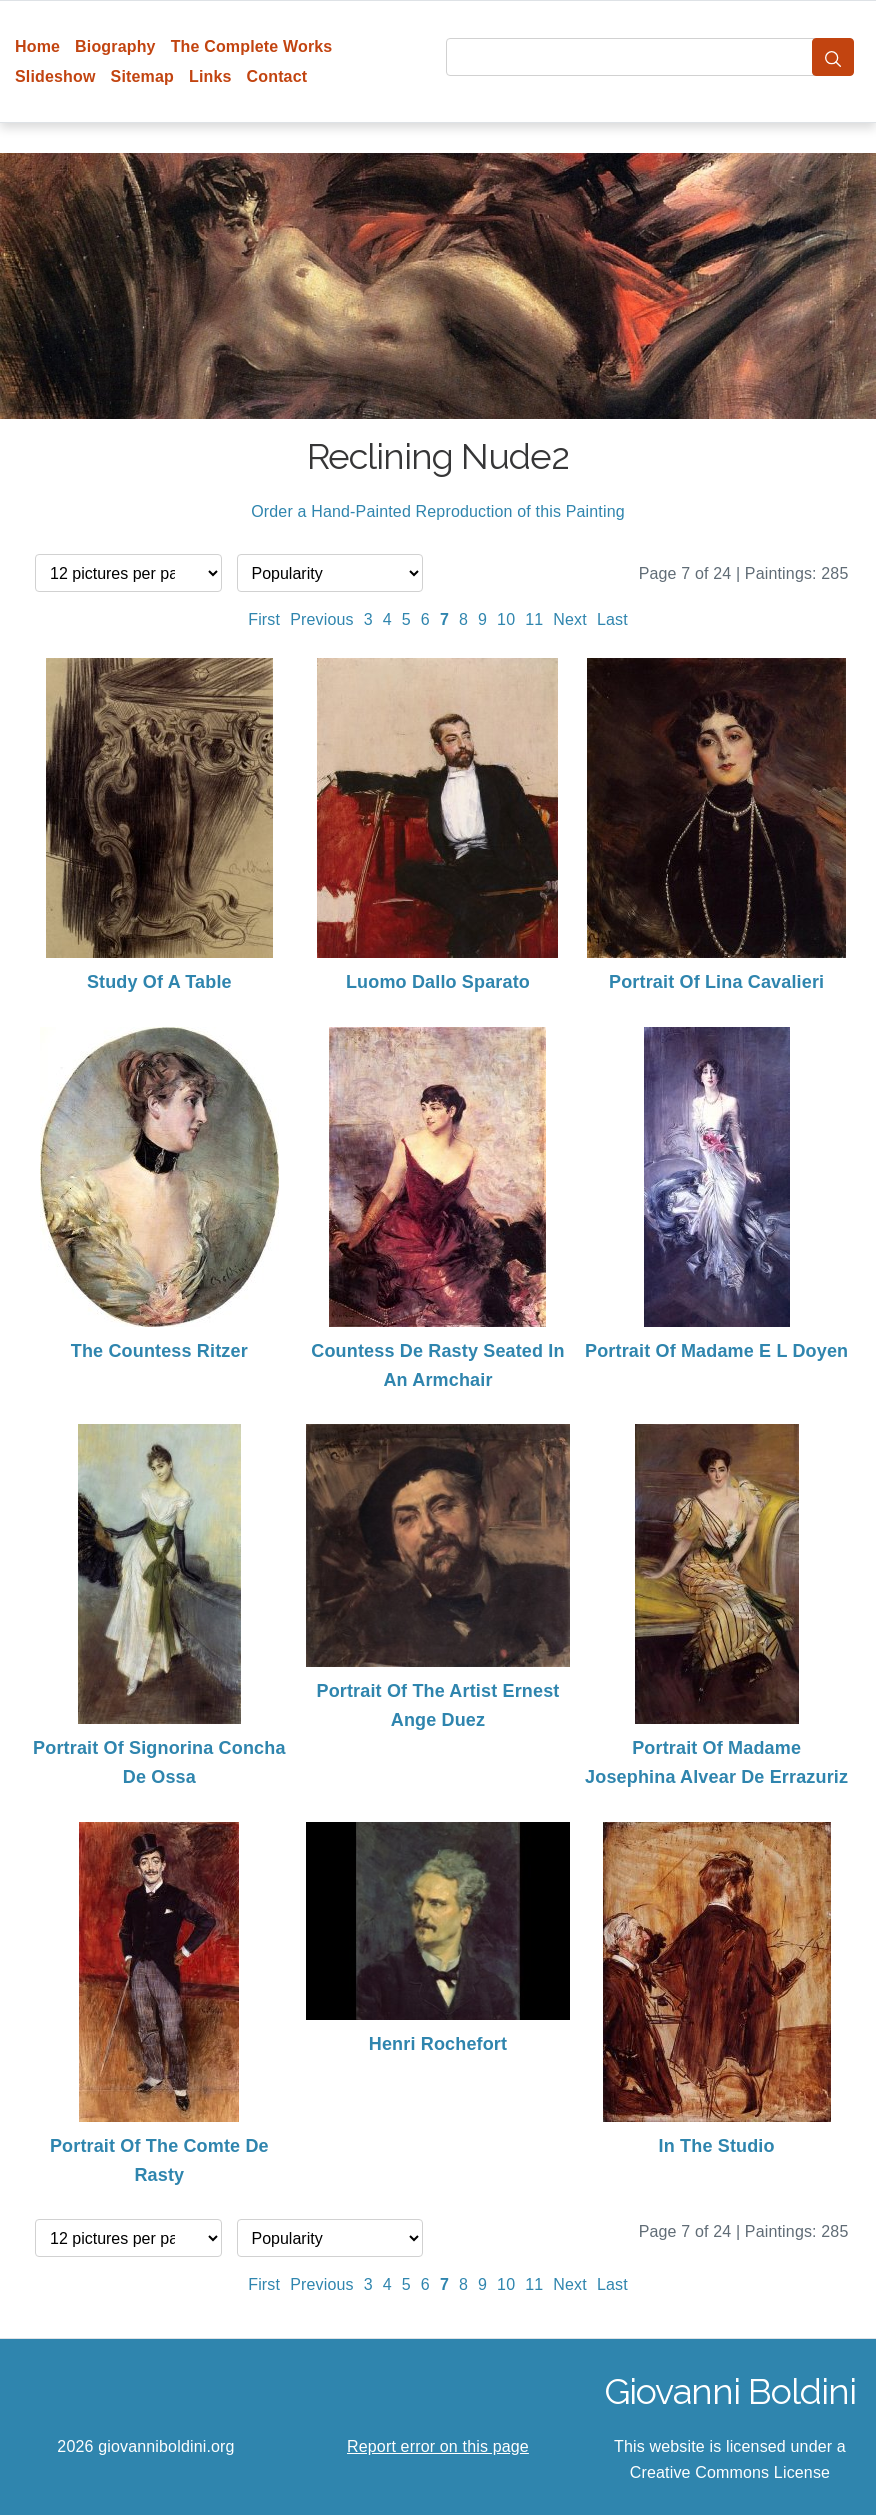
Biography (115, 46)
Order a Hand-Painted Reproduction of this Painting (438, 511)
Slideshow (55, 76)
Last (612, 619)
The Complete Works (252, 46)
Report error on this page (438, 2446)
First (264, 619)
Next (570, 619)
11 (534, 619)
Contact (277, 76)
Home (37, 46)
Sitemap (142, 76)
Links (210, 76)
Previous (322, 619)
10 (506, 619)
